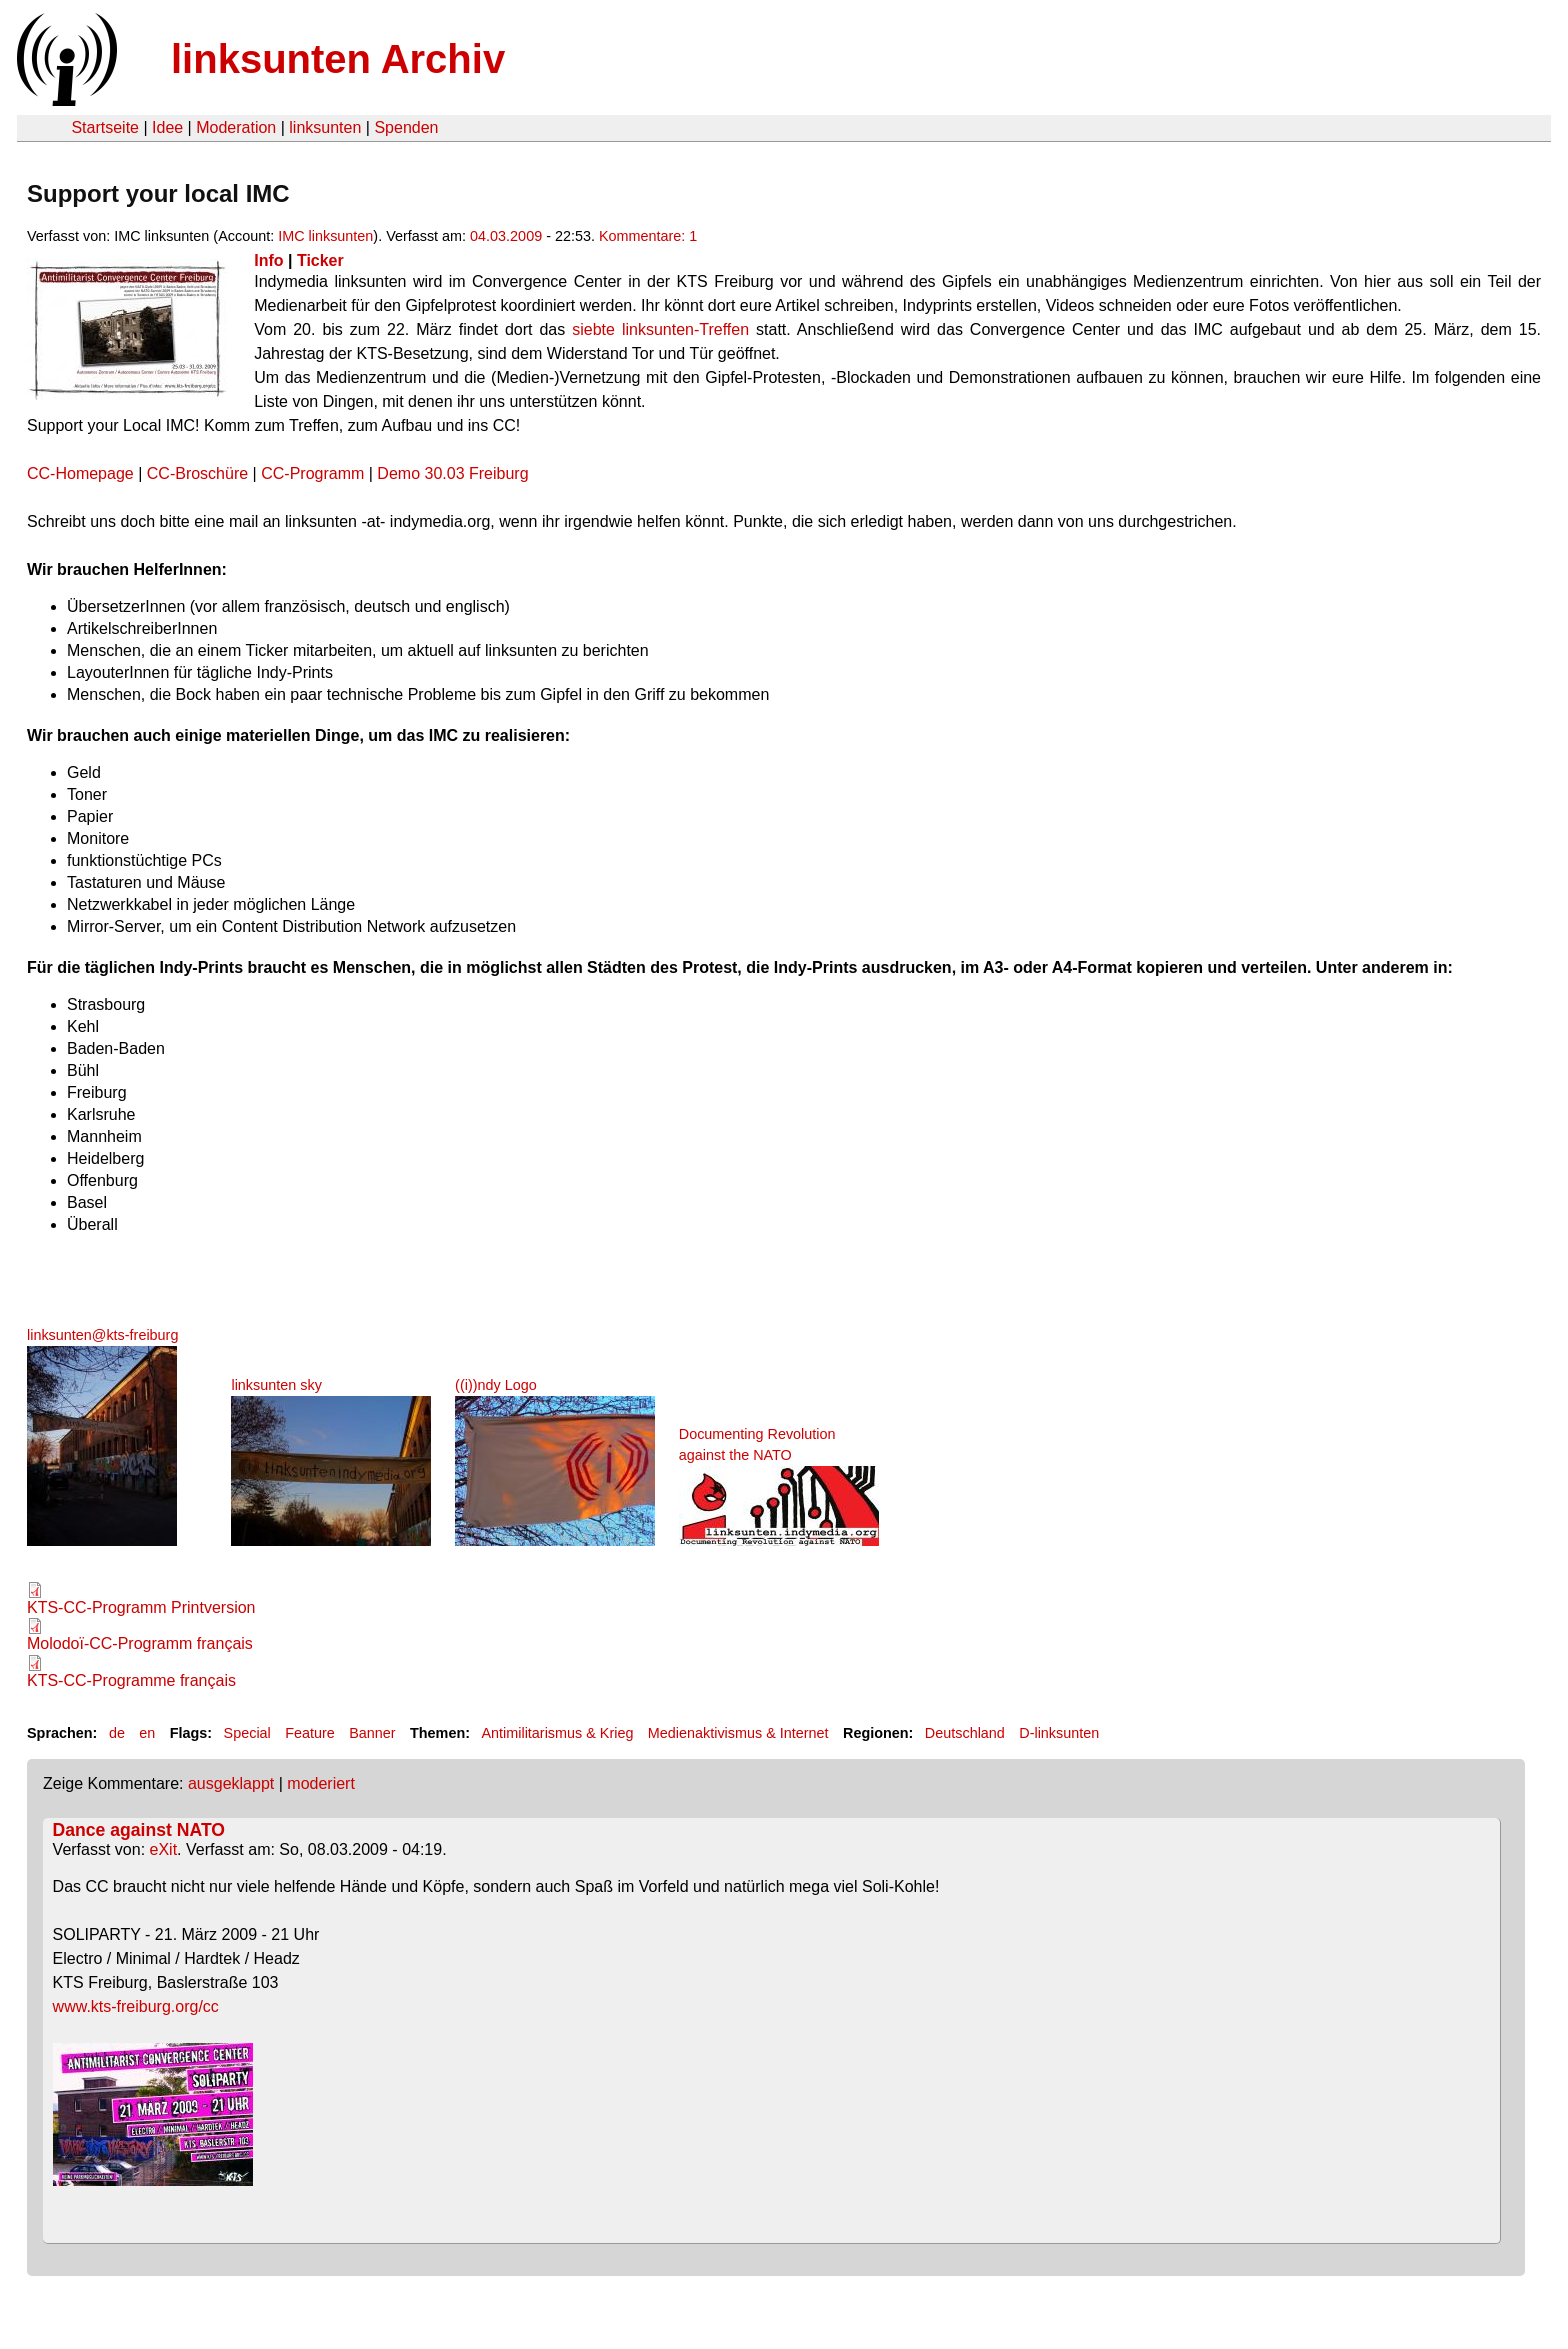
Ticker (320, 260)
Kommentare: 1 (648, 236)
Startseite (105, 127)
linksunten (325, 127)
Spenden (406, 127)
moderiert (321, 1783)
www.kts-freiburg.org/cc (136, 2006)
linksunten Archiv (338, 59)
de (117, 1733)
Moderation (236, 127)
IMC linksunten (325, 236)
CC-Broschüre (200, 473)
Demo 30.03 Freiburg (452, 473)
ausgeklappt (231, 1783)
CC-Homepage (80, 473)
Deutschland (965, 1733)
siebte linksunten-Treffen (660, 329)
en (147, 1733)
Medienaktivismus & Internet (738, 1733)
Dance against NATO (139, 1830)
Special (247, 1733)
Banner (372, 1733)
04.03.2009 (506, 236)
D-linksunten (1059, 1733)
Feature (310, 1733)
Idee (167, 127)
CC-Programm (312, 473)
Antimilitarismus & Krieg (557, 1733)
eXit (164, 1849)
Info (268, 260)
